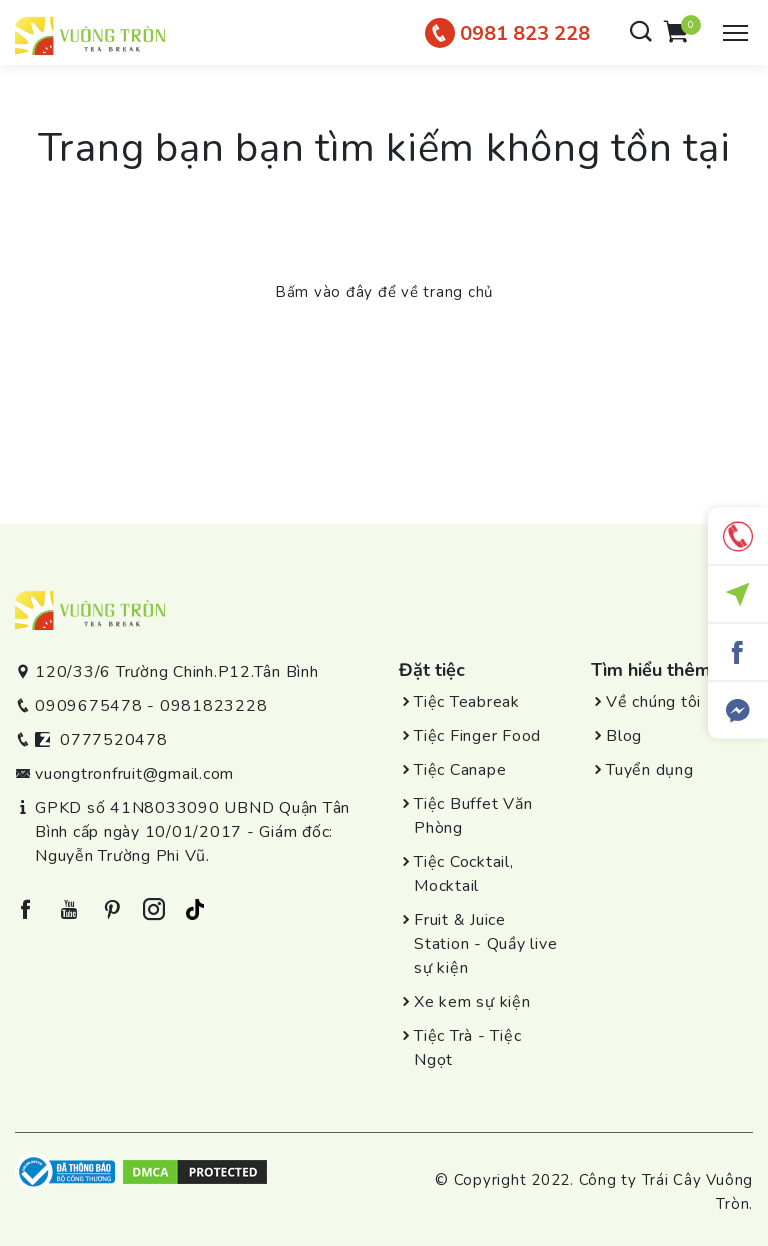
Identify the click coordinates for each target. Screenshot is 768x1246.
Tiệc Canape (460, 770)
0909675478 (89, 706)
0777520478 (114, 740)
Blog (624, 736)
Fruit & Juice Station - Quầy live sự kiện (485, 944)
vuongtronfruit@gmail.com (134, 774)
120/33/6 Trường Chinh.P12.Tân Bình (177, 672)
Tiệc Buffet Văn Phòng (473, 816)
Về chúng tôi (653, 702)
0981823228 (214, 706)
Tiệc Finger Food (477, 736)
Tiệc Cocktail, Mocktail (464, 874)
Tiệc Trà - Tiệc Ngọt (467, 1048)
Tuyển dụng (650, 770)
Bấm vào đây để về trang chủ (384, 292)
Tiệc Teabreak (467, 702)
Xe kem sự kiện (472, 1002)
